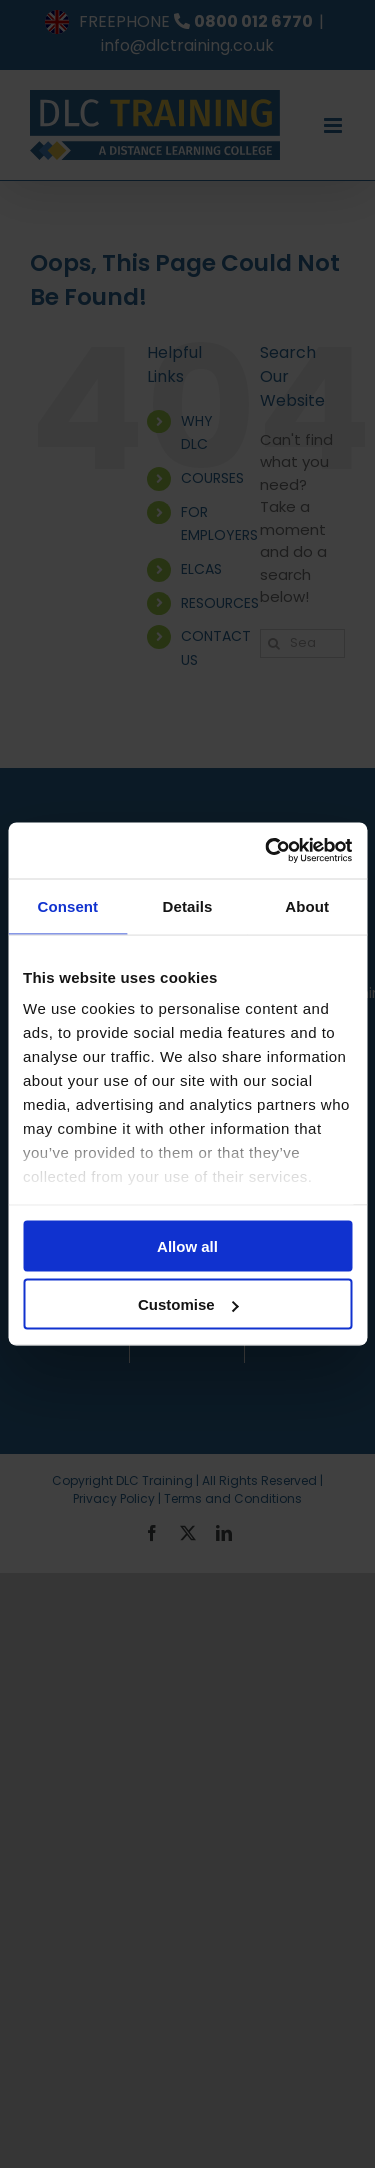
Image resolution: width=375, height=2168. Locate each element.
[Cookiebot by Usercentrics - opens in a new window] (267, 851)
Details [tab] (188, 905)
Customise (188, 1304)
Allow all (187, 1245)
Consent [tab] (67, 905)
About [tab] (307, 905)
